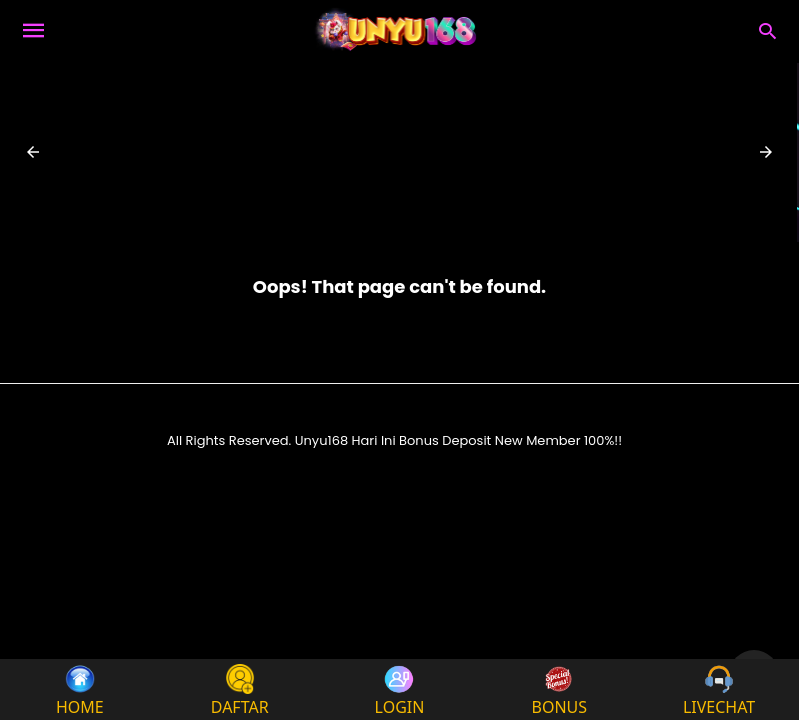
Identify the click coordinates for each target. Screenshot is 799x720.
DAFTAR (240, 689)
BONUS (560, 689)
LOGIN (400, 689)
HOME (80, 689)
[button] (33, 152)
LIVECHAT (719, 689)
